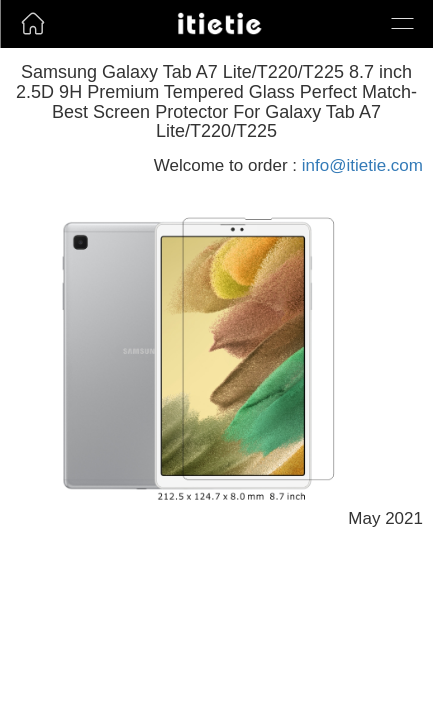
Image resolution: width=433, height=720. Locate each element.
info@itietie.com (362, 165)
